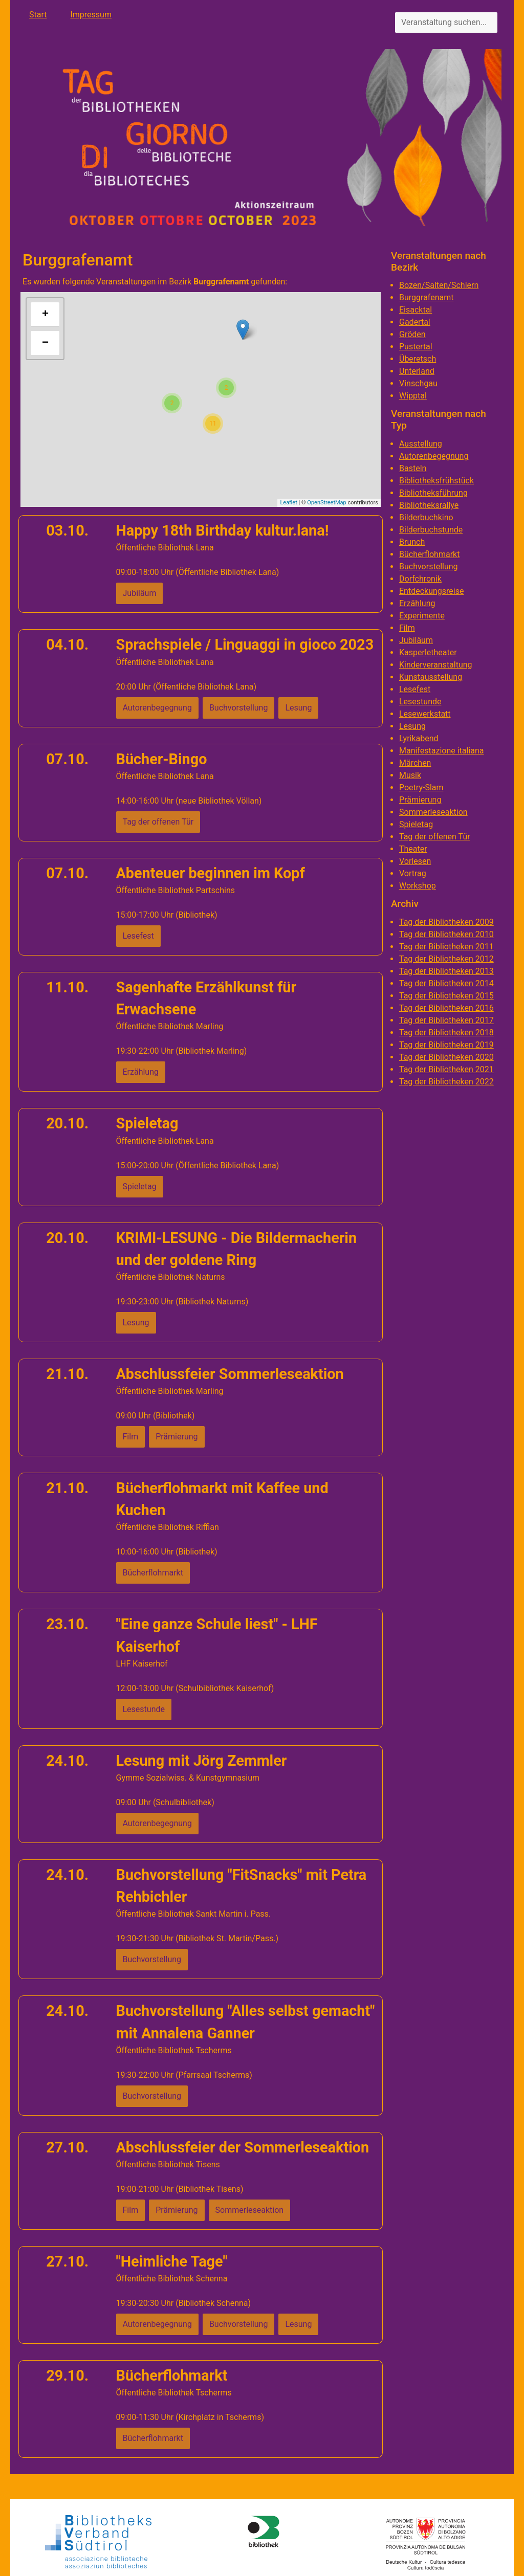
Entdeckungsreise (431, 591)
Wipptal (413, 396)
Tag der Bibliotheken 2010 (446, 934)
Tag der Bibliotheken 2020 (446, 1057)
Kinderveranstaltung (435, 665)
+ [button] (45, 314)
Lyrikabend (419, 738)
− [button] (45, 343)
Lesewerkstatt (425, 714)
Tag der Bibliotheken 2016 (446, 1008)
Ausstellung (420, 444)
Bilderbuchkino (426, 517)
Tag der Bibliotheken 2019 (446, 1045)
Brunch (412, 542)
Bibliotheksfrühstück (436, 480)
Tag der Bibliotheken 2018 (446, 1032)
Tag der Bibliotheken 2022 (446, 1081)
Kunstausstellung (430, 677)
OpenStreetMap (326, 502)
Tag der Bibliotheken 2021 (446, 1069)
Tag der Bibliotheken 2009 (446, 922)
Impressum (91, 14)
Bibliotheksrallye (428, 505)
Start (38, 14)
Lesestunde (420, 701)
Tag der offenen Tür (434, 836)
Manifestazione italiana (441, 751)
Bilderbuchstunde (431, 530)
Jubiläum (416, 640)
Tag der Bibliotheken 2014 (446, 983)
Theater (413, 849)
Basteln (412, 468)
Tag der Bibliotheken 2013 (446, 971)
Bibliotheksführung (433, 493)
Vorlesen (415, 861)
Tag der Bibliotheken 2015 (446, 996)
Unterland (416, 371)
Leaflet (288, 502)
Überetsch (417, 359)
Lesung (412, 726)
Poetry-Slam (421, 787)
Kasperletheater (428, 652)
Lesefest (414, 689)
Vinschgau (418, 383)
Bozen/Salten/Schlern (438, 285)
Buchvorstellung (428, 566)
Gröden (412, 334)
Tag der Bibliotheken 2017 (446, 1020)
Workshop (417, 886)
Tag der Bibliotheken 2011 (446, 946)
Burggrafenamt (426, 297)
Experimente (422, 615)
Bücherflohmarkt (429, 554)
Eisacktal (415, 310)
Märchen (415, 763)
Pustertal (415, 346)
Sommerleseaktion (433, 812)
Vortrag (412, 873)
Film (407, 628)
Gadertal (414, 322)
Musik (410, 775)
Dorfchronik (420, 579)
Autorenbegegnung (433, 456)
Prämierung (420, 800)
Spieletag (416, 824)
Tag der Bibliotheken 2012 (446, 959)
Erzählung (417, 603)
